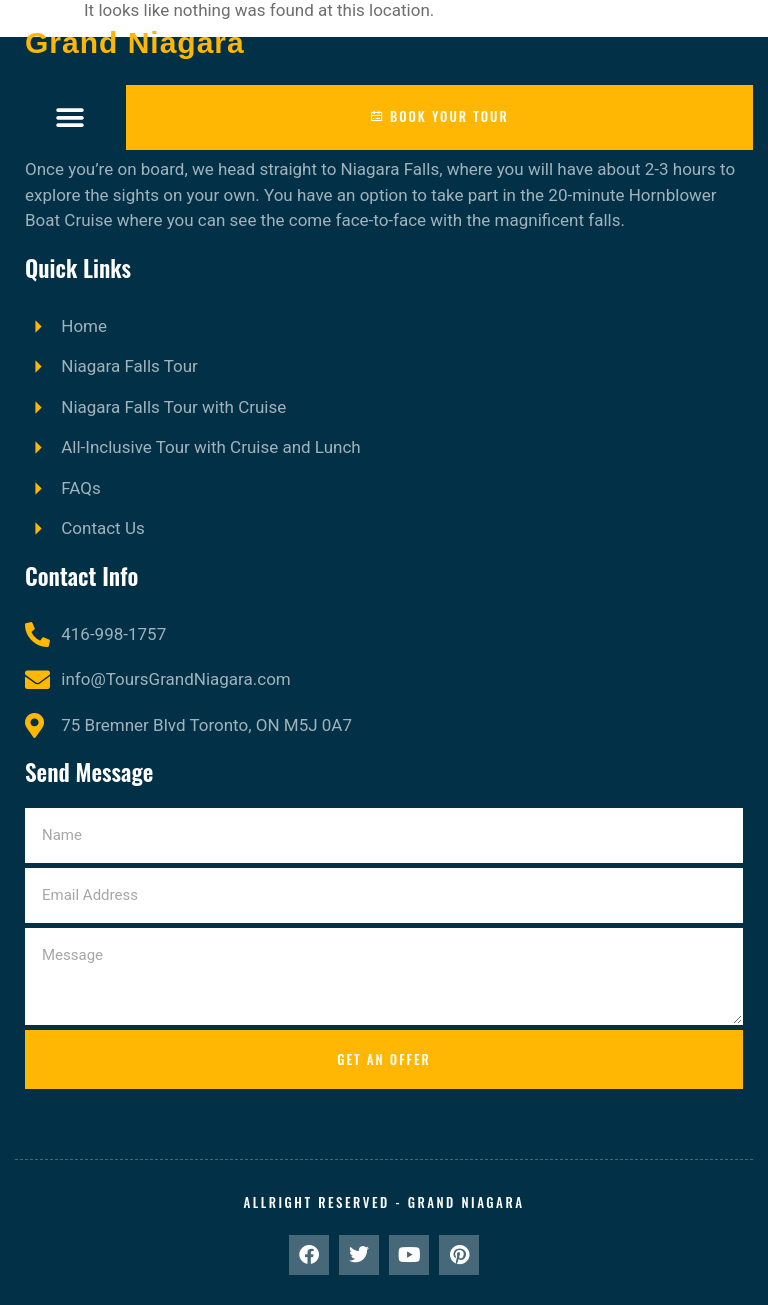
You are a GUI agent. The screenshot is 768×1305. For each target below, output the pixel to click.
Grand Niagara (135, 42)
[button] (70, 117)
